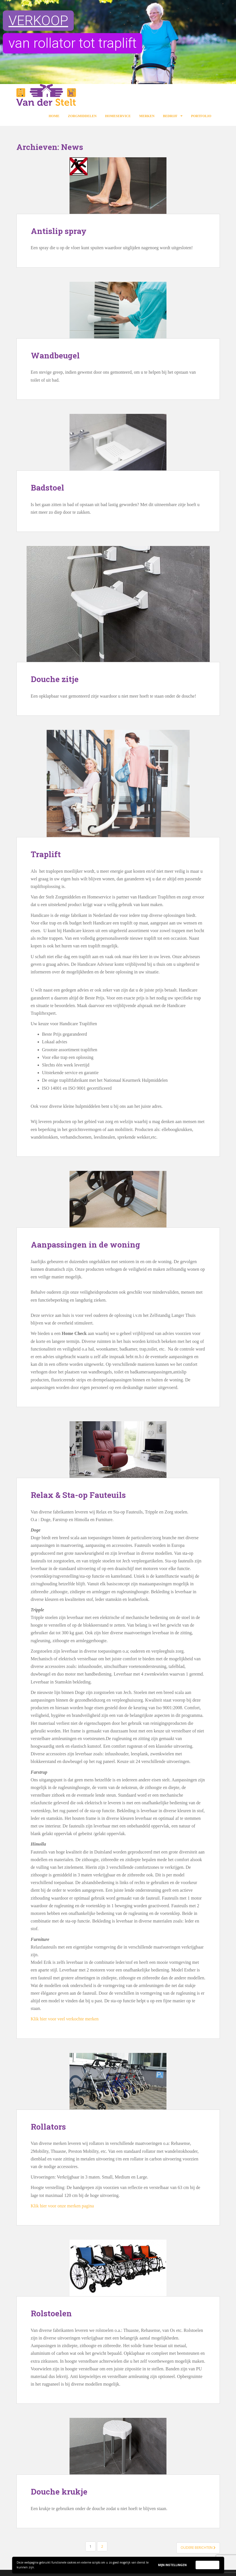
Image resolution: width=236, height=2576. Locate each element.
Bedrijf (170, 116)
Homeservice (118, 116)
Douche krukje (59, 2491)
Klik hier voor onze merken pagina (62, 2205)
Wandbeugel (55, 355)
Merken (147, 116)
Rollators (48, 2126)
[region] (118, 42)
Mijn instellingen (172, 2565)
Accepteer (207, 2565)
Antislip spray (58, 231)
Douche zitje (55, 679)
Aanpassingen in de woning (85, 1244)
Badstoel (47, 487)
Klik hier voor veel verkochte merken (65, 2018)
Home (54, 116)
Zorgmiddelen (82, 116)
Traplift (46, 854)
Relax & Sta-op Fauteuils (78, 1495)
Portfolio (201, 116)
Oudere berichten (198, 2547)
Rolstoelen (51, 2313)
